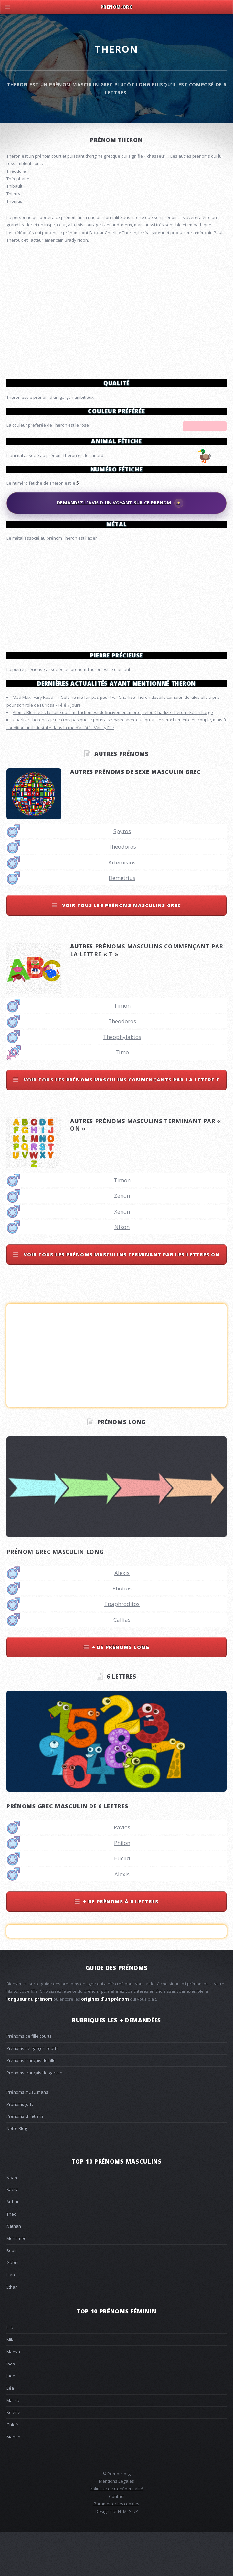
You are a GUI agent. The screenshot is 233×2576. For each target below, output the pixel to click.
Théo (11, 2257)
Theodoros (122, 890)
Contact (116, 2539)
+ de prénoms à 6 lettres (120, 1944)
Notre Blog (16, 2172)
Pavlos (122, 1870)
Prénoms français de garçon (34, 2116)
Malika (12, 2444)
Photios (122, 1631)
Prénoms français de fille (31, 2103)
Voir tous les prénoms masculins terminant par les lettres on (121, 1297)
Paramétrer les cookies (116, 2547)
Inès (10, 2407)
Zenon (122, 1239)
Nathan (13, 2269)
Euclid (122, 1901)
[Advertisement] (116, 593)
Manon (13, 2480)
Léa (10, 2431)
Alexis (122, 1616)
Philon (122, 1886)
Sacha (12, 2233)
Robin (12, 2294)
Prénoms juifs (20, 2147)
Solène (13, 2455)
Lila (9, 2371)
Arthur (12, 2245)
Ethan (12, 2330)
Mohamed (16, 2281)
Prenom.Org (116, 7)
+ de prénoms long (120, 1690)
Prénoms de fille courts (29, 2079)
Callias (122, 1663)
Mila (10, 2383)
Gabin (12, 2306)
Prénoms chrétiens (25, 2159)
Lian (10, 2318)
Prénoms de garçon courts (32, 2092)
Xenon (122, 1254)
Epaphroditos (122, 1647)
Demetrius (122, 921)
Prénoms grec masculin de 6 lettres (67, 1849)
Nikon (122, 1270)
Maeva (13, 2395)
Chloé (12, 2468)
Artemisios (122, 905)
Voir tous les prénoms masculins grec (120, 948)
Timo (122, 1095)
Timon (122, 1048)
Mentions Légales (116, 2524)
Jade (10, 2419)
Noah (11, 2221)
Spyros (122, 874)
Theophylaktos (122, 1080)
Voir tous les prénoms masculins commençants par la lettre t (121, 1123)
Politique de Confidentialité (116, 2532)
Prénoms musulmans (27, 2135)
